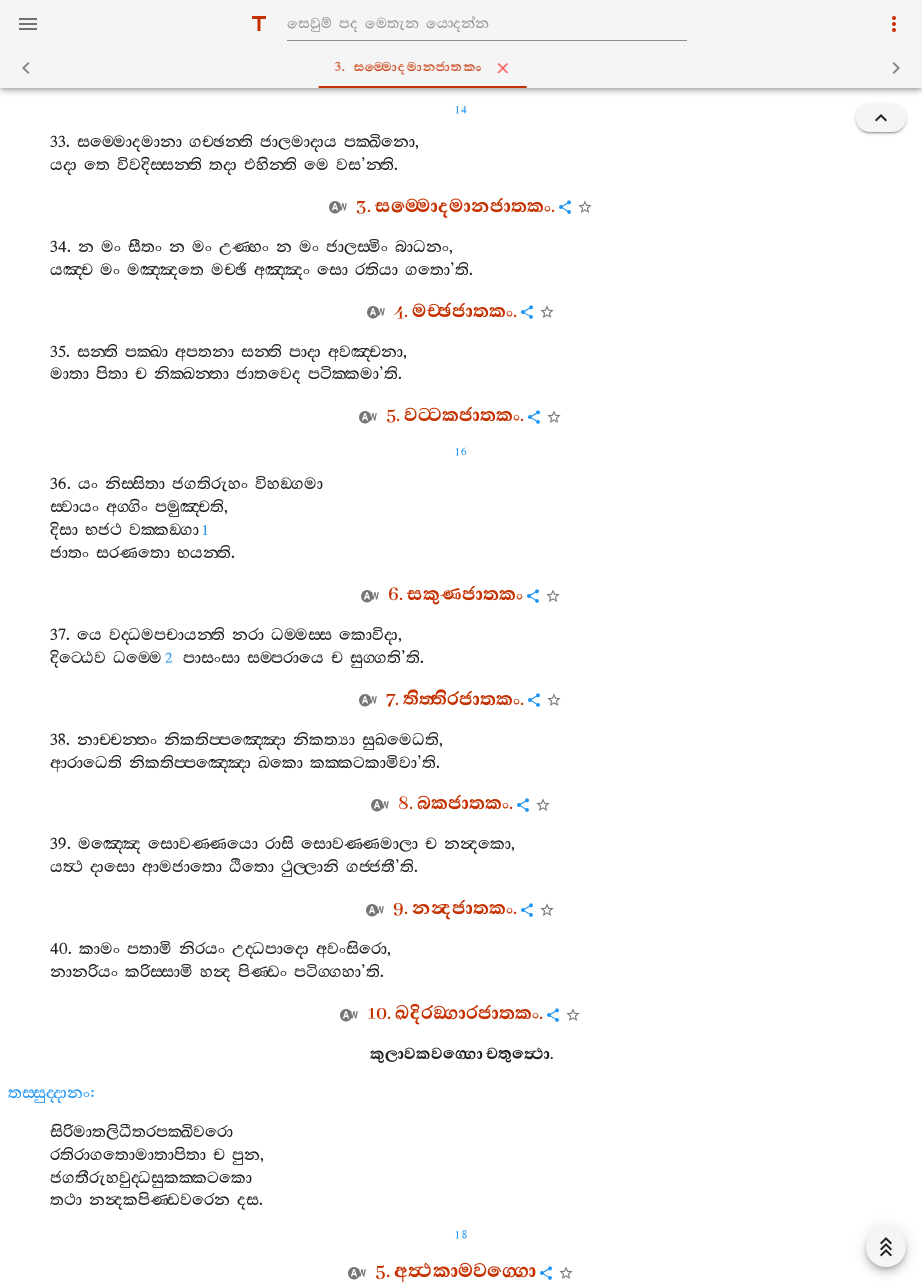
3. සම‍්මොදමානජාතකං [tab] (465, 68)
